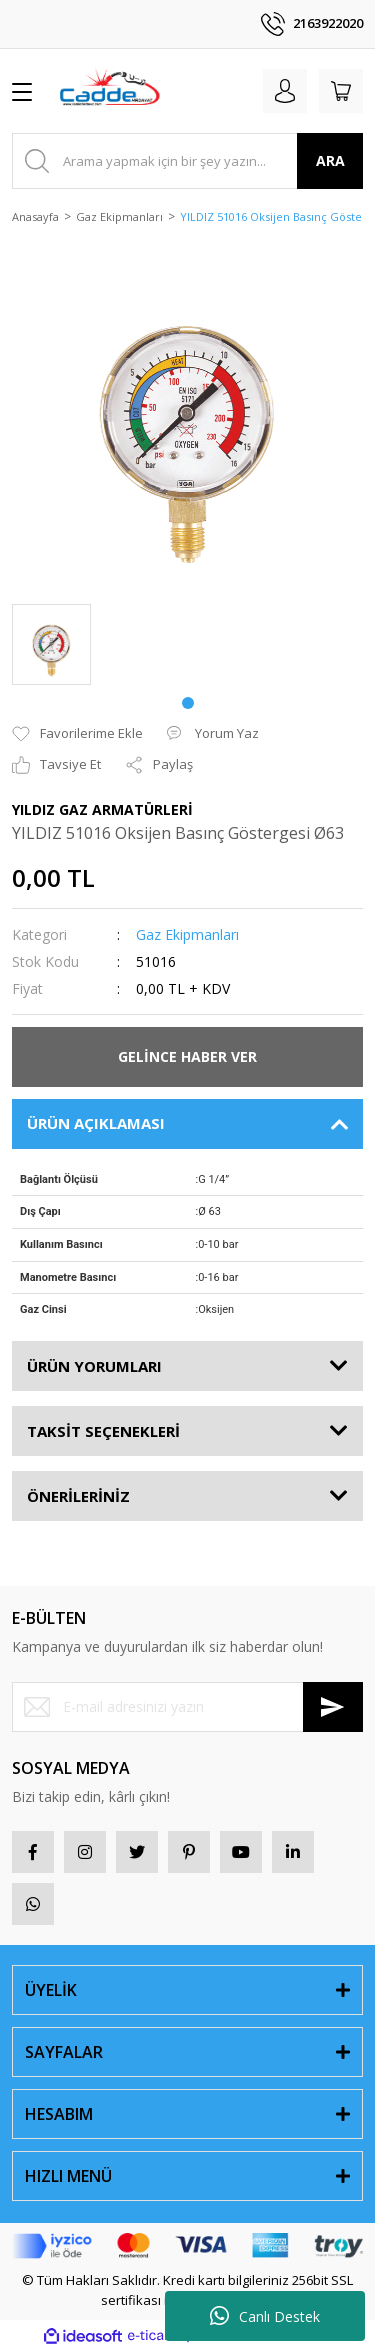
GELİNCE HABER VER (187, 1056)
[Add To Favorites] (77, 734)
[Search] (187, 161)
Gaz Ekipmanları (187, 934)
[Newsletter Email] (187, 1707)
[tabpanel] (51, 644)
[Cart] (341, 91)
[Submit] (333, 1707)
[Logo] (109, 91)
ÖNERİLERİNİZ (78, 1496)
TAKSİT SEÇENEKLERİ (103, 1431)
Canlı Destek (265, 2316)
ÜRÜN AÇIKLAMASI (96, 1123)
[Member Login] (285, 91)
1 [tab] (188, 703)
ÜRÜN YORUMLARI (94, 1366)
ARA (330, 160)
